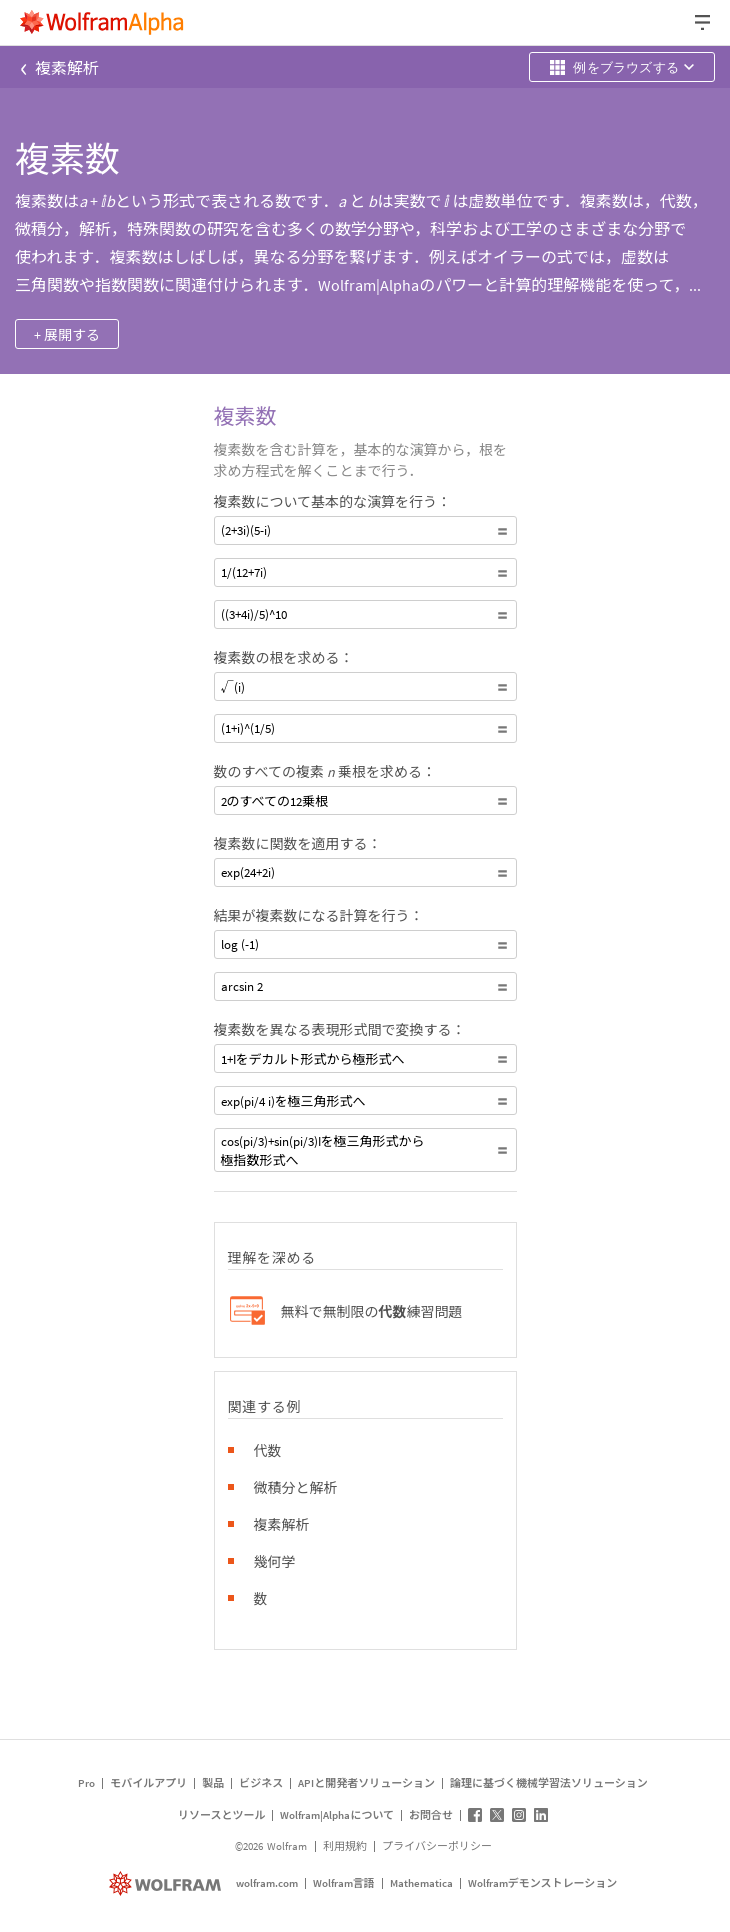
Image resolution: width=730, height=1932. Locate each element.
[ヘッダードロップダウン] (704, 22)
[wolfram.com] (167, 1883)
